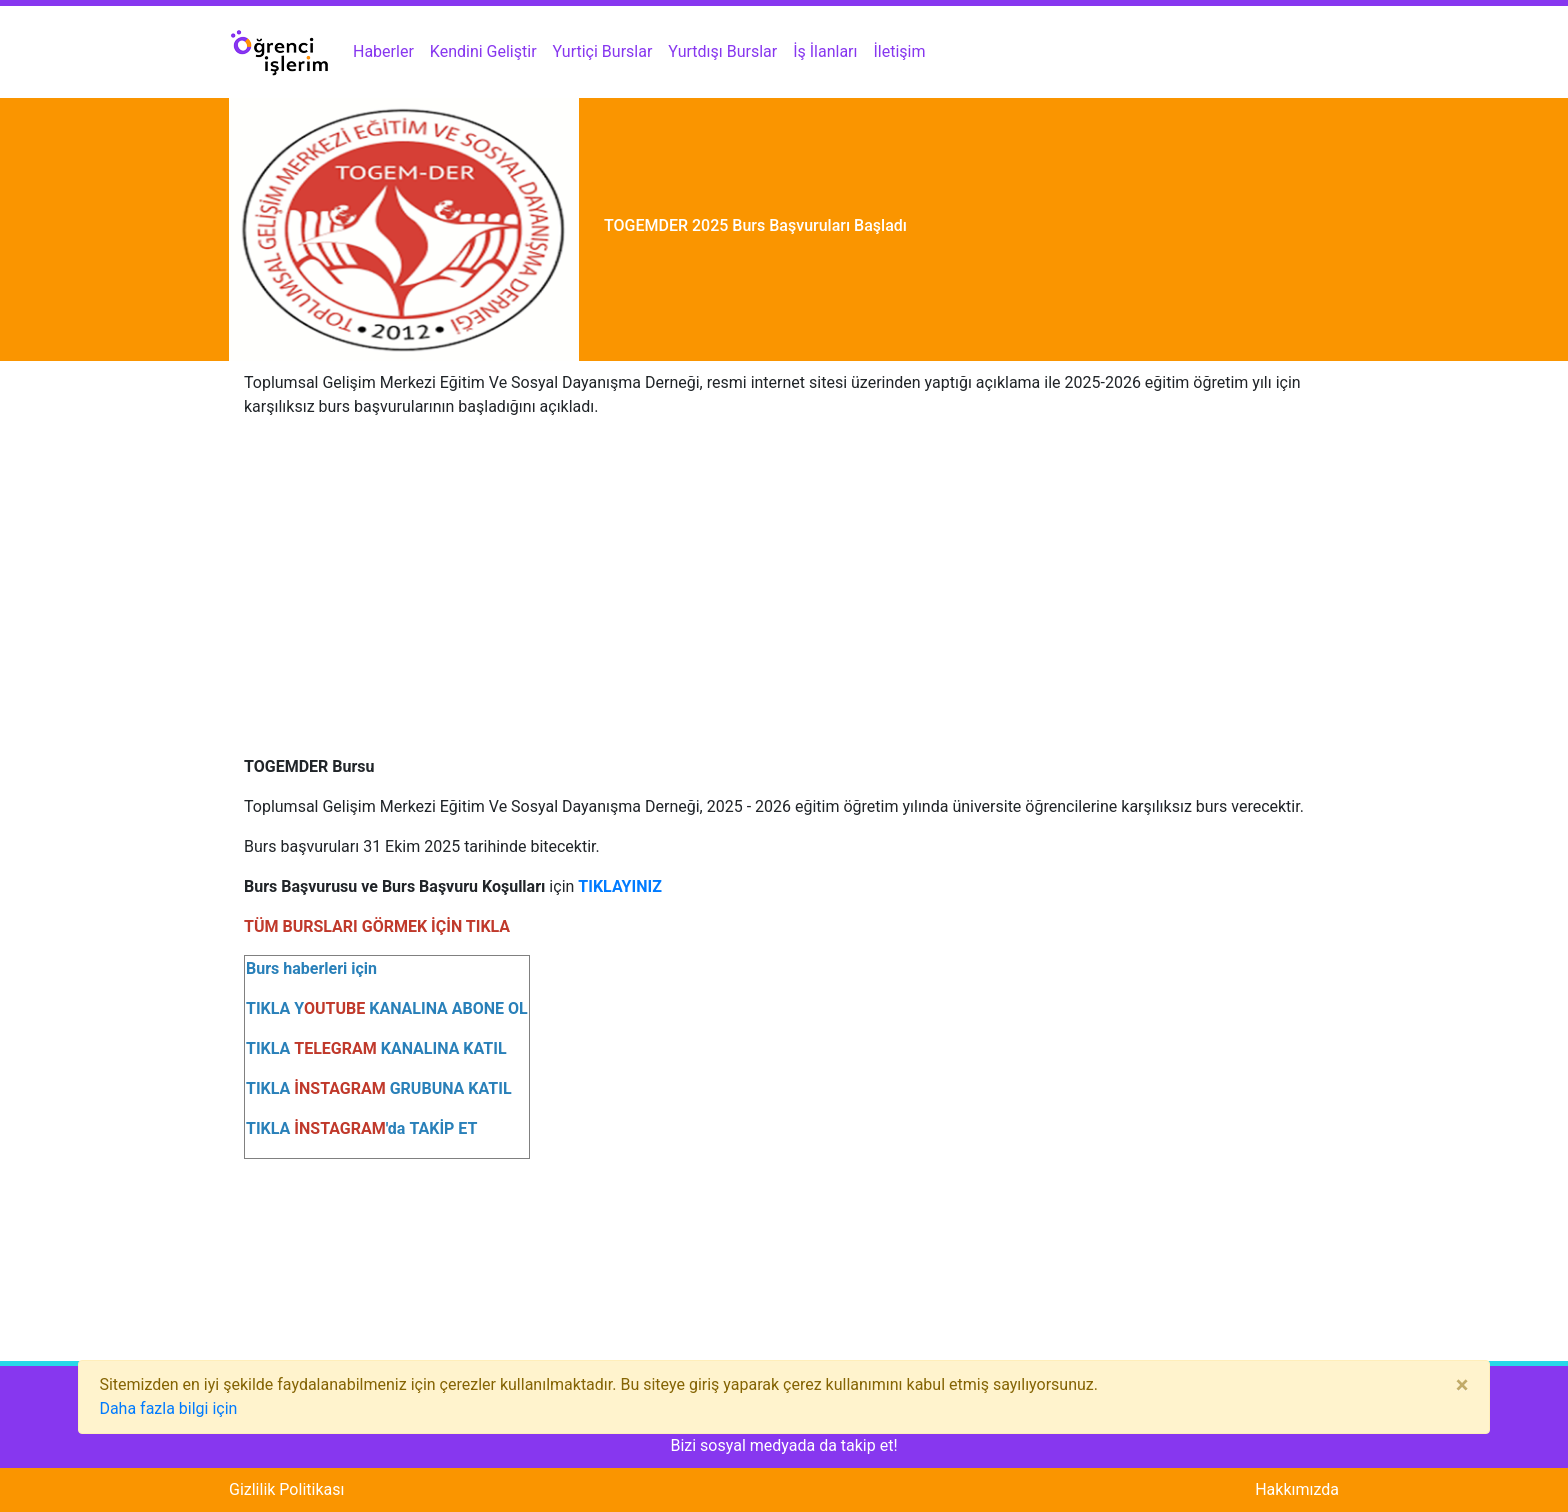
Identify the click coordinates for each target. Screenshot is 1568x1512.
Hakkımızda (1297, 1489)
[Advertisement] (784, 575)
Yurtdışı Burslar (722, 51)
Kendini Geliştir (483, 51)
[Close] (1462, 1385)
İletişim (900, 51)
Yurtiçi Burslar (603, 51)
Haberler (383, 51)
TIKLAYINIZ (620, 886)
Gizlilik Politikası (286, 1489)
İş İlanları (825, 51)
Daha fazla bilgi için (168, 1408)
